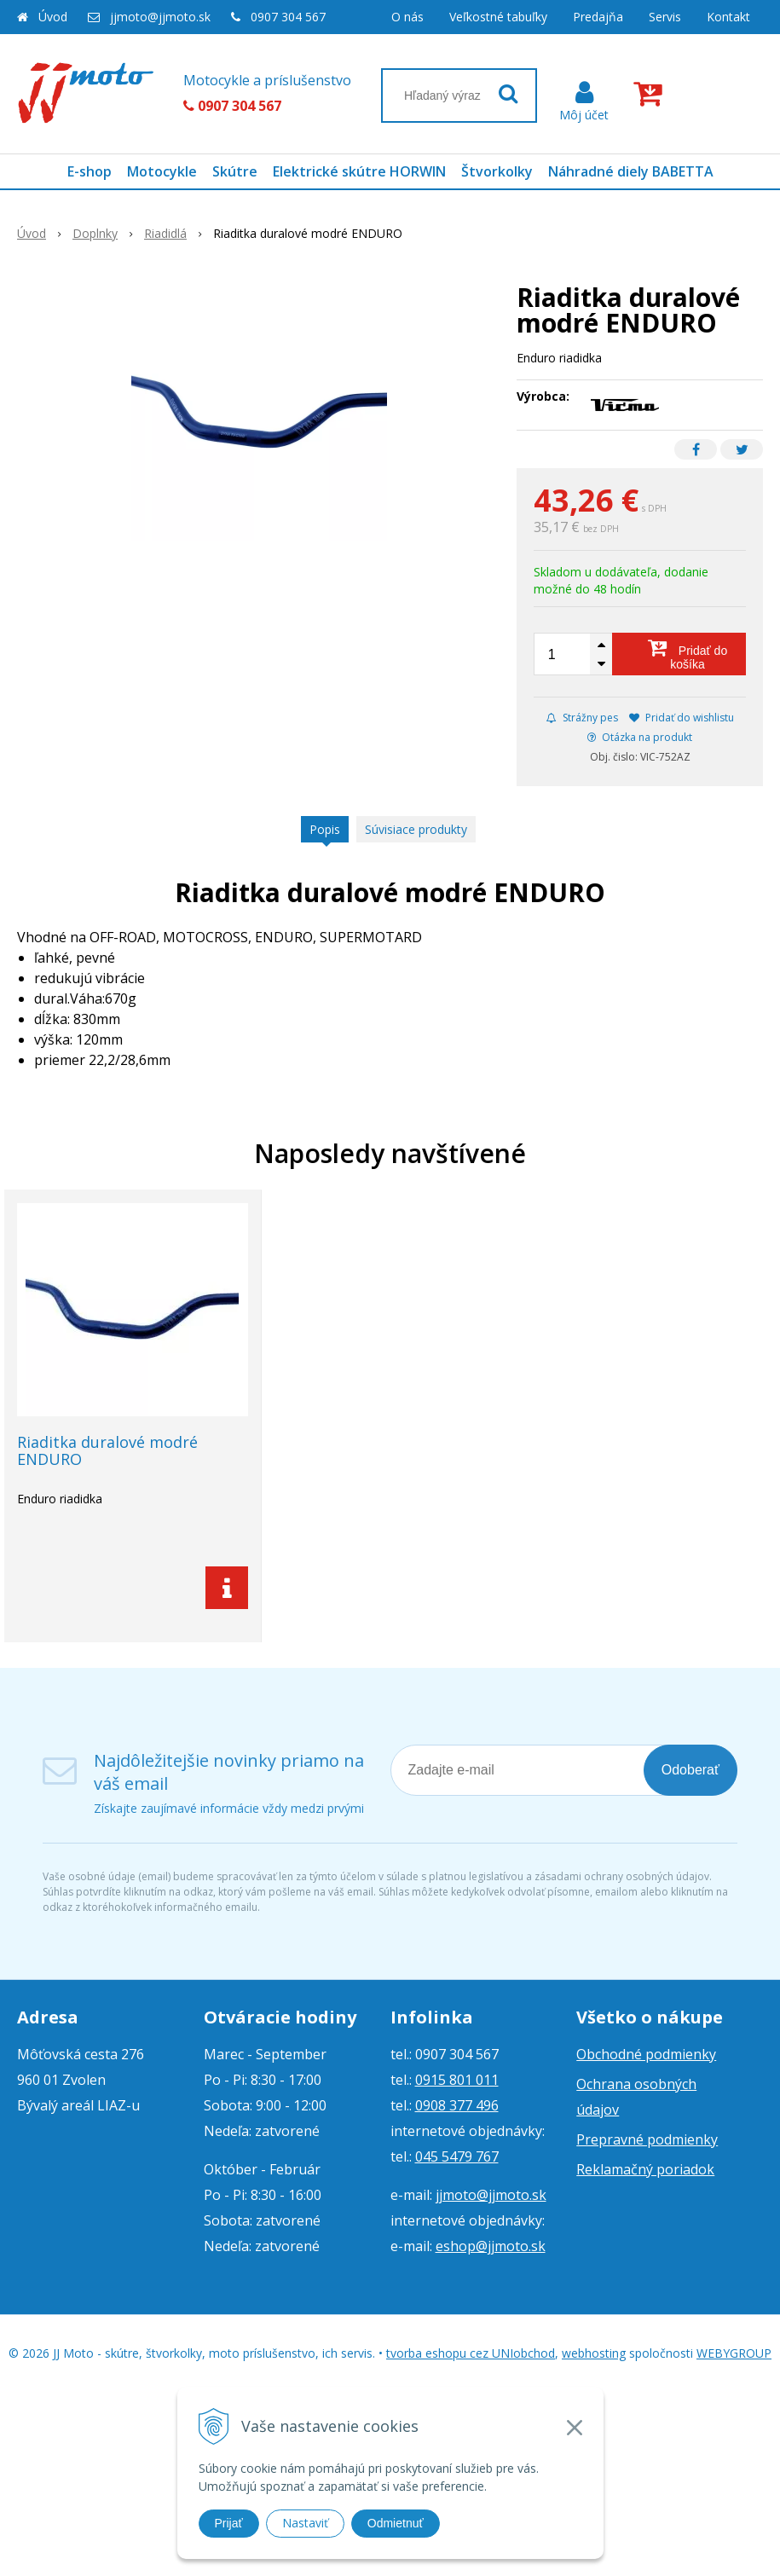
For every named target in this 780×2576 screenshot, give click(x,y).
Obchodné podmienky (646, 2054)
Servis (665, 17)
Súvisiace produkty (416, 829)
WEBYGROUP (733, 2353)
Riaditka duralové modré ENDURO (107, 1450)
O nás (407, 17)
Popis (324, 829)
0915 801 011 (457, 2079)
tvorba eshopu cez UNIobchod (470, 2353)
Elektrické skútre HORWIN (359, 171)
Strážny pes (582, 717)
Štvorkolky (497, 171)
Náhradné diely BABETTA (631, 171)
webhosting (594, 2353)
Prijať (229, 2523)
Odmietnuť (395, 2523)
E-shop (89, 171)
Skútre (234, 171)
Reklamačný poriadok (645, 2169)
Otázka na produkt (639, 737)
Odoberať (690, 1770)
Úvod (52, 17)
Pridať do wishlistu (681, 717)
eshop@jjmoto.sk (491, 2246)
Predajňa (598, 17)
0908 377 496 (457, 2105)
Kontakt (728, 17)
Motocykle (162, 171)
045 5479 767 (457, 2156)
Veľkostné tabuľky (498, 17)
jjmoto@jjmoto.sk (160, 17)
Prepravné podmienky (647, 2139)
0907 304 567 (288, 17)
